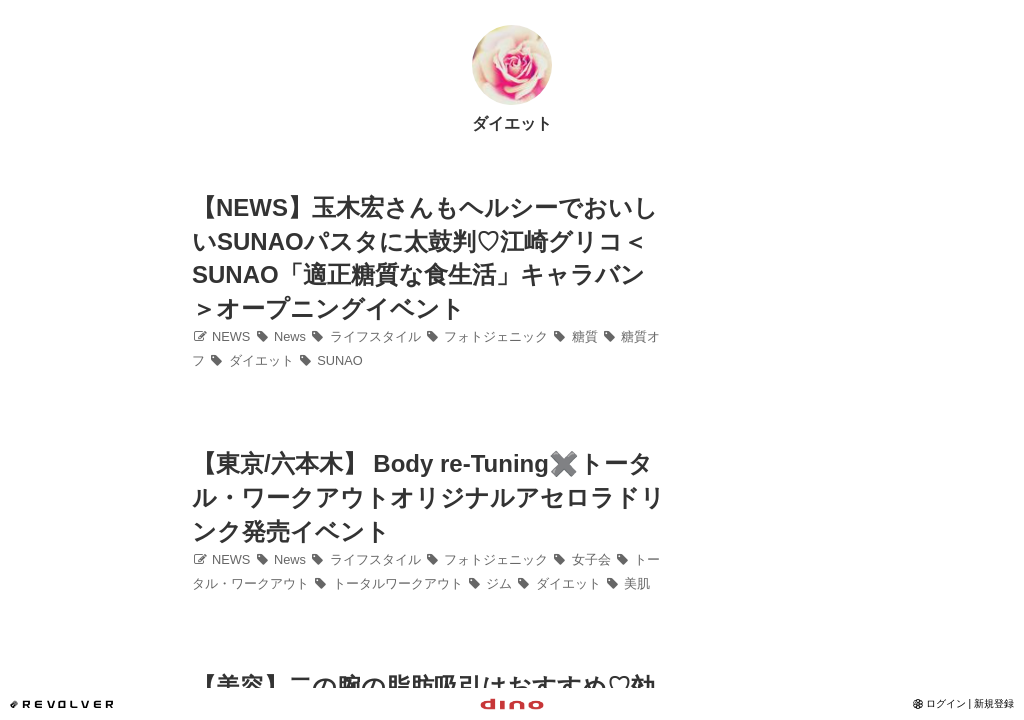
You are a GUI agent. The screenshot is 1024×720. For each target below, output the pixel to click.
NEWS (221, 336)
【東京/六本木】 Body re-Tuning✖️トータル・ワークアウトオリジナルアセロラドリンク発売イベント (428, 497)
